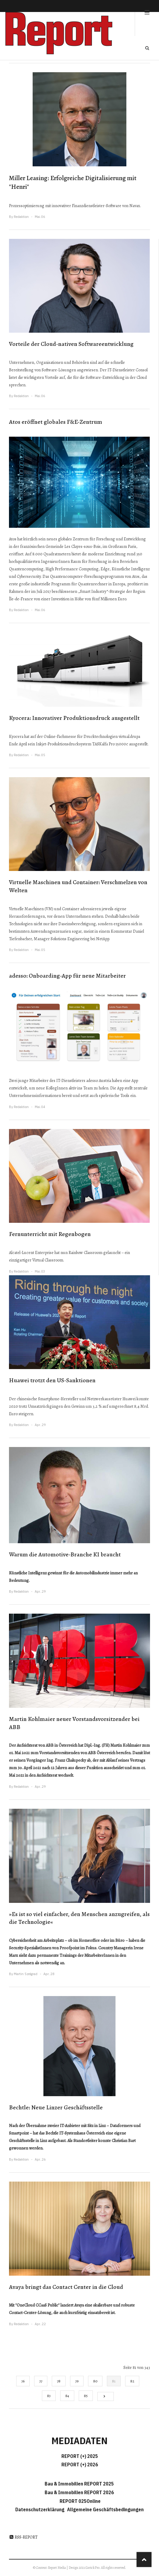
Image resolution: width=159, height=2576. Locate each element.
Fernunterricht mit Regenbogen (50, 1234)
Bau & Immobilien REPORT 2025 (79, 2484)
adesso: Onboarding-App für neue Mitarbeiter (67, 976)
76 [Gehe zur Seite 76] (23, 2381)
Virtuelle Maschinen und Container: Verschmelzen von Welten (78, 886)
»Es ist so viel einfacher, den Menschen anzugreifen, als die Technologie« (79, 1918)
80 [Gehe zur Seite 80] (95, 2381)
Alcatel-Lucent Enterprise (31, 1252)
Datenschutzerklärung (40, 2509)
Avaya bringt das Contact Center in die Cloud (66, 2287)
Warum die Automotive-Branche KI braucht (65, 1554)
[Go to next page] (105, 2396)
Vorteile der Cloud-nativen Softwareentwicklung (71, 344)
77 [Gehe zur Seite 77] (40, 2381)
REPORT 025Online (80, 2501)
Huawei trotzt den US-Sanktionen (52, 1380)
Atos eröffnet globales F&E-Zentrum (55, 422)
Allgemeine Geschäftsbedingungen (105, 2509)
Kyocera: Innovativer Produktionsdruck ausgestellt (74, 718)
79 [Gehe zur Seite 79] (76, 2381)
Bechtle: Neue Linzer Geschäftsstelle (56, 2107)
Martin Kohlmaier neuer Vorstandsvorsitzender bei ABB (74, 1723)
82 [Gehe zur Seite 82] (132, 2381)
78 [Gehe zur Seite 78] (58, 2381)
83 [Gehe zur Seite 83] (49, 2395)
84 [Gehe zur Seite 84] (67, 2395)
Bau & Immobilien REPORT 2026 (79, 2492)
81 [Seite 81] (114, 2381)
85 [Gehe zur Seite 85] (86, 2395)
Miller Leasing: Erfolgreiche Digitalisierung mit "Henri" (73, 182)
